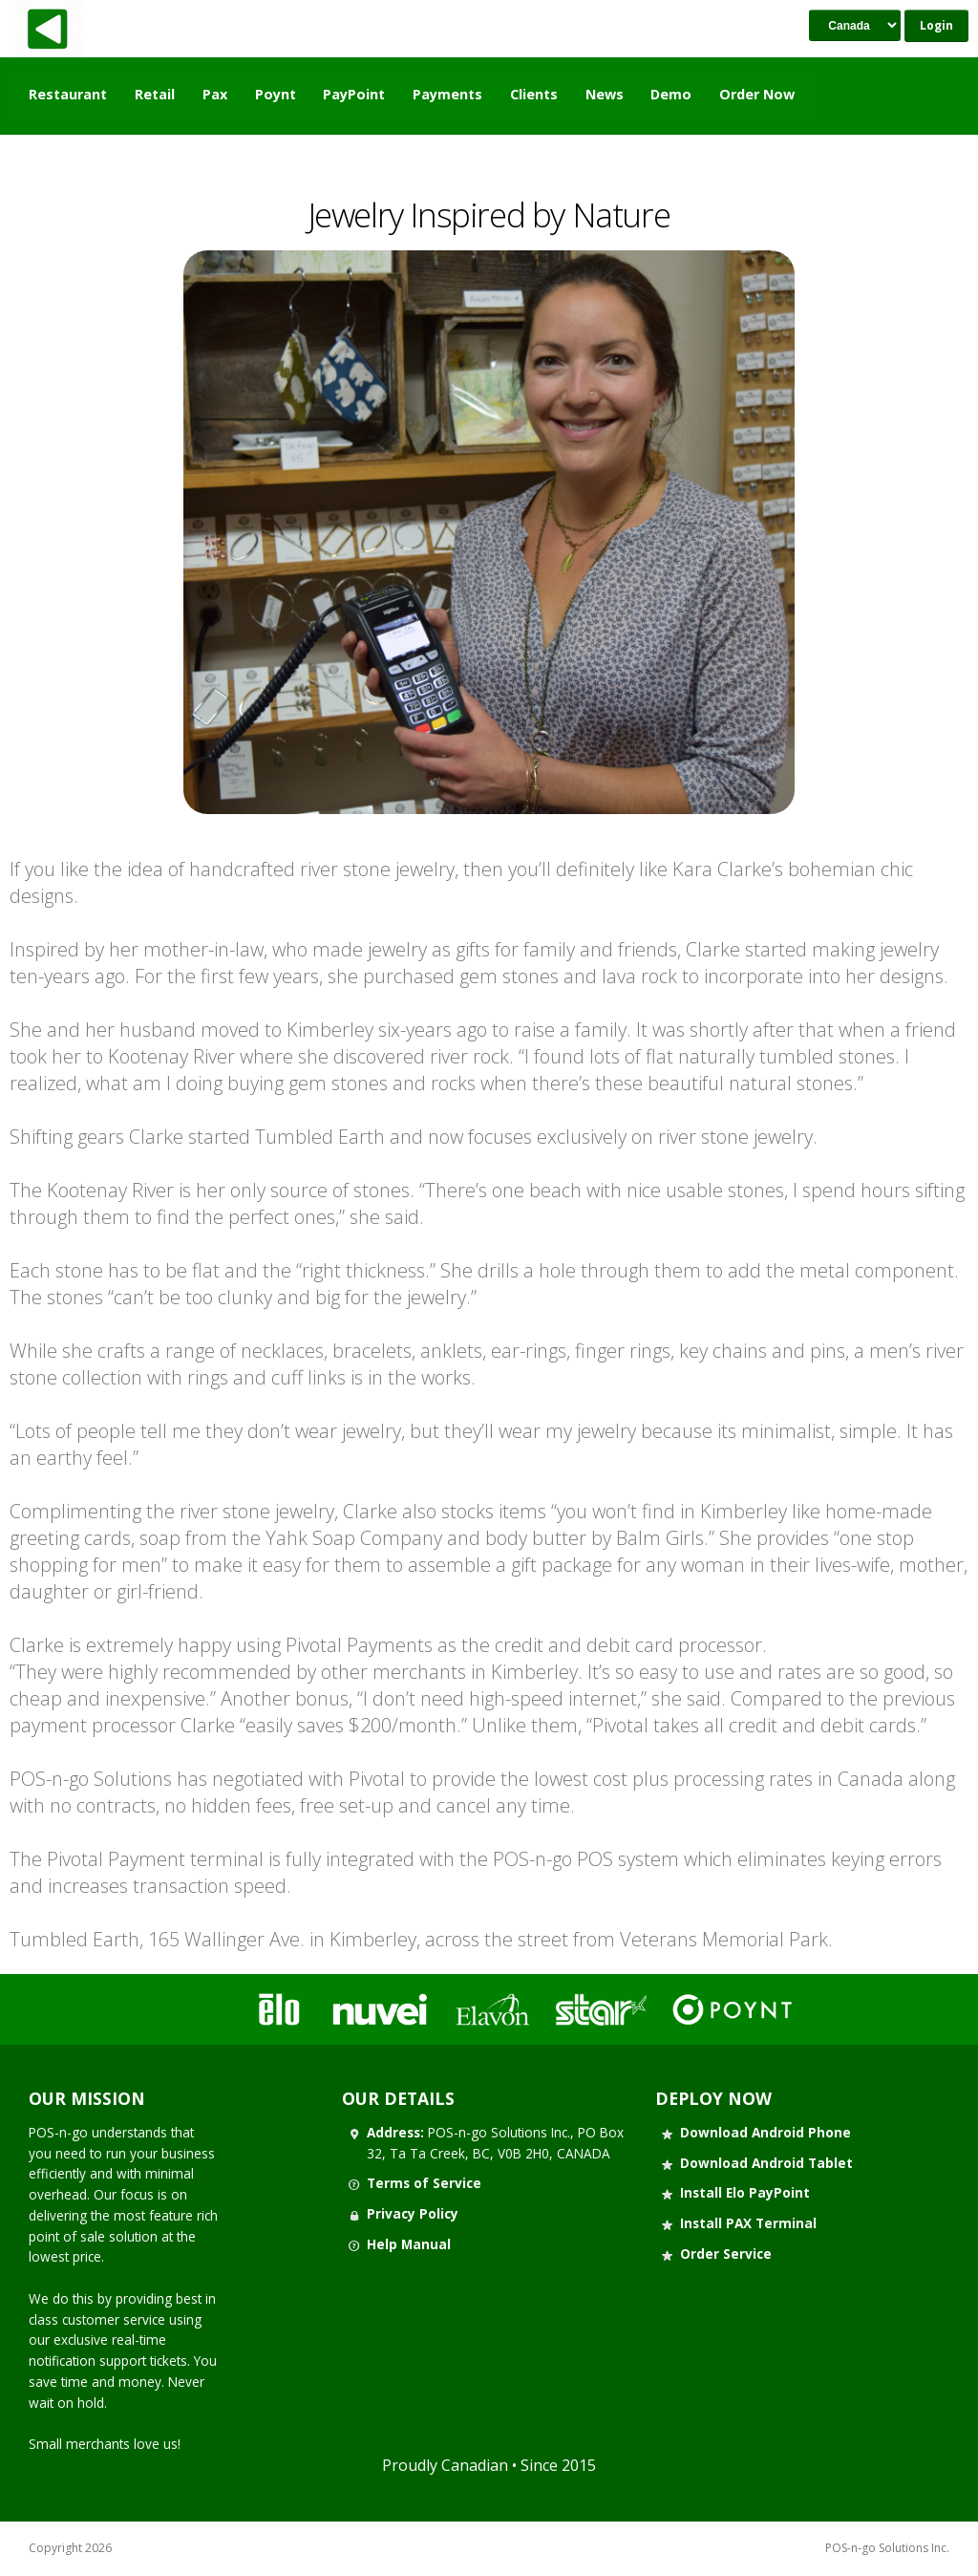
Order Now (757, 94)
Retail (155, 94)
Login (936, 25)
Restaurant (68, 94)
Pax (214, 94)
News (604, 94)
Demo (670, 94)
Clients (534, 94)
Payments (447, 94)
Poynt (275, 94)
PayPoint (354, 94)
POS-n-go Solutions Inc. (887, 2548)
